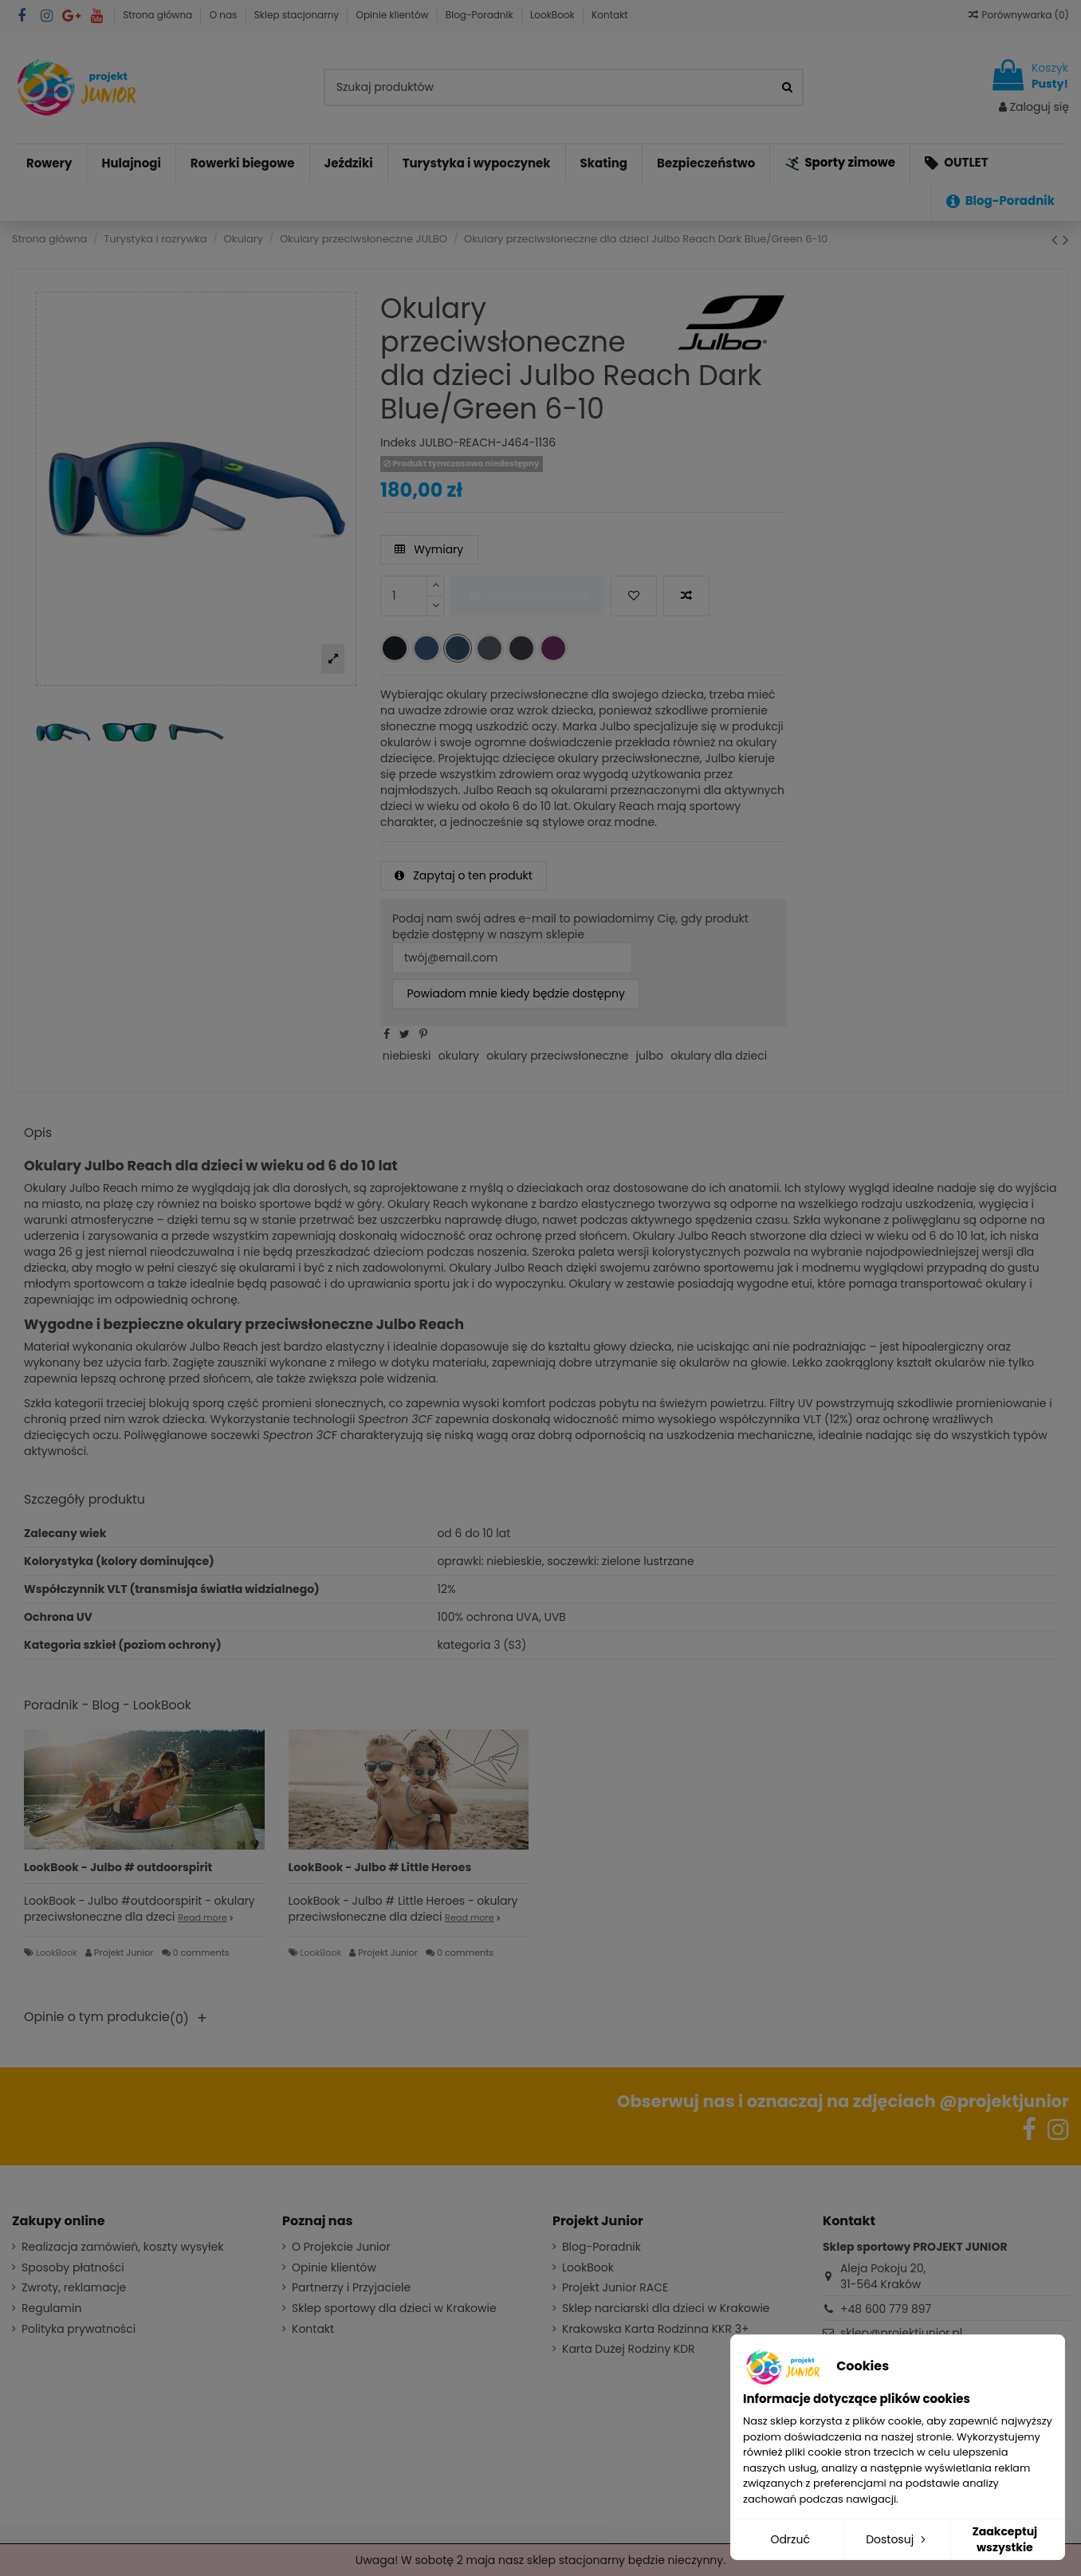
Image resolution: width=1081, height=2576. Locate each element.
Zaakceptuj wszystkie (1004, 2539)
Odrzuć (790, 2539)
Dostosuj (897, 2539)
